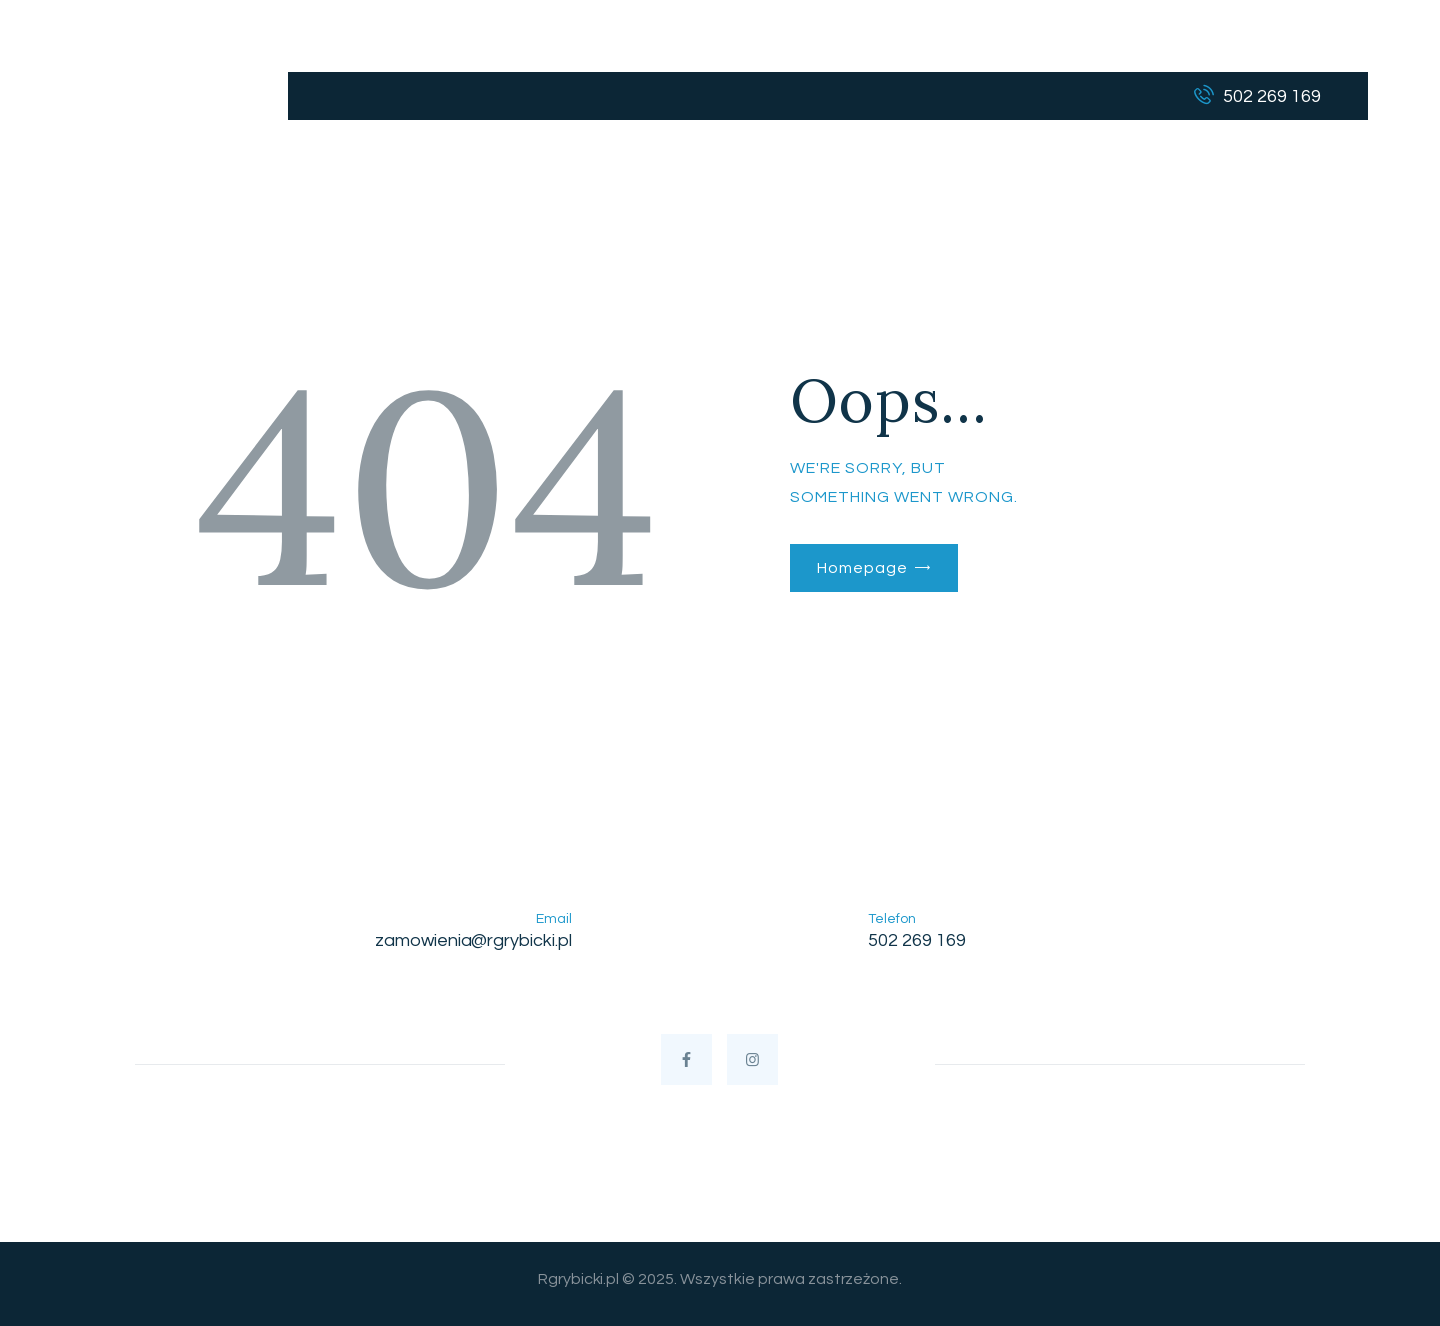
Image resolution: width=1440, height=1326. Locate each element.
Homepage (862, 568)
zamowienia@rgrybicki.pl (473, 940)
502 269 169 (917, 940)
